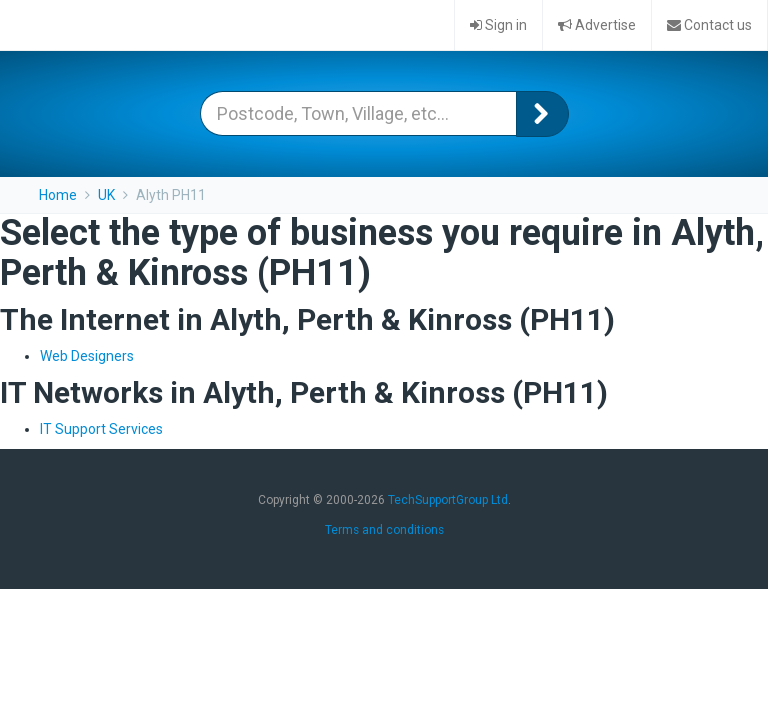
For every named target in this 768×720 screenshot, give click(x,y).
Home (58, 195)
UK (106, 195)
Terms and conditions (384, 530)
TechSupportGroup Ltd (448, 500)
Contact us (709, 25)
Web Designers (87, 356)
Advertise (597, 25)
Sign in (498, 25)
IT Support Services (101, 429)
